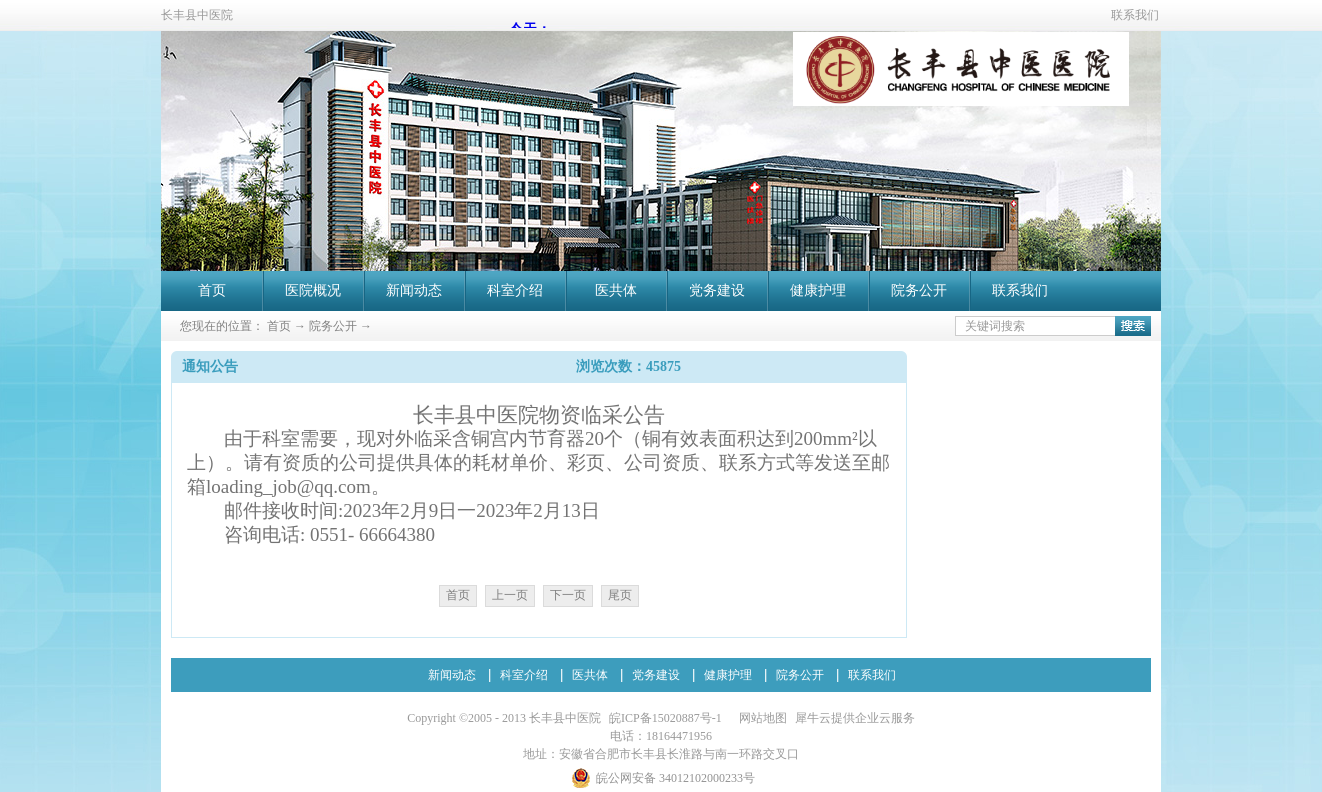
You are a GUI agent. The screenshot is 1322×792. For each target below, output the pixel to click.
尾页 (620, 595)
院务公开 (333, 326)
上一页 (510, 595)
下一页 (568, 595)
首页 (212, 290)
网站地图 (760, 718)
